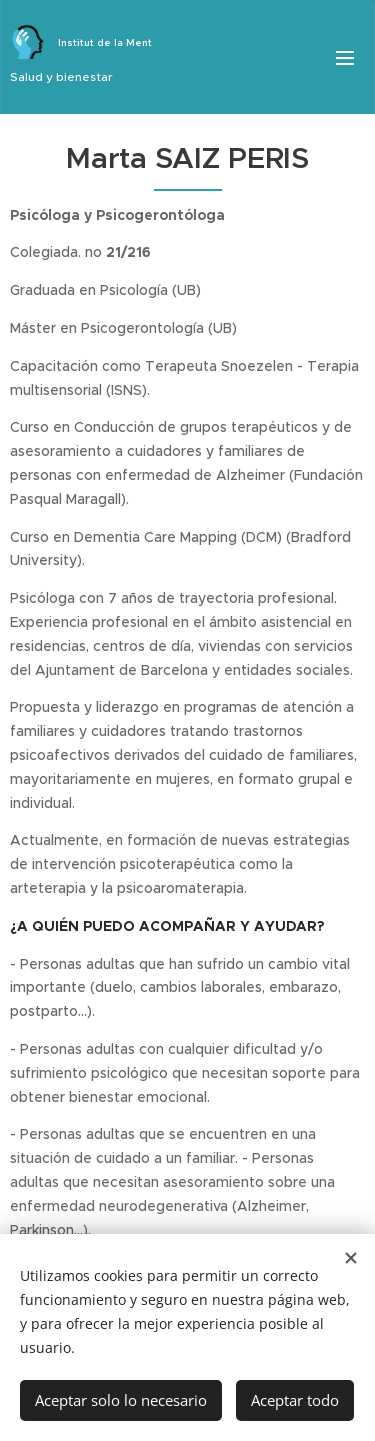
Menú (345, 58)
